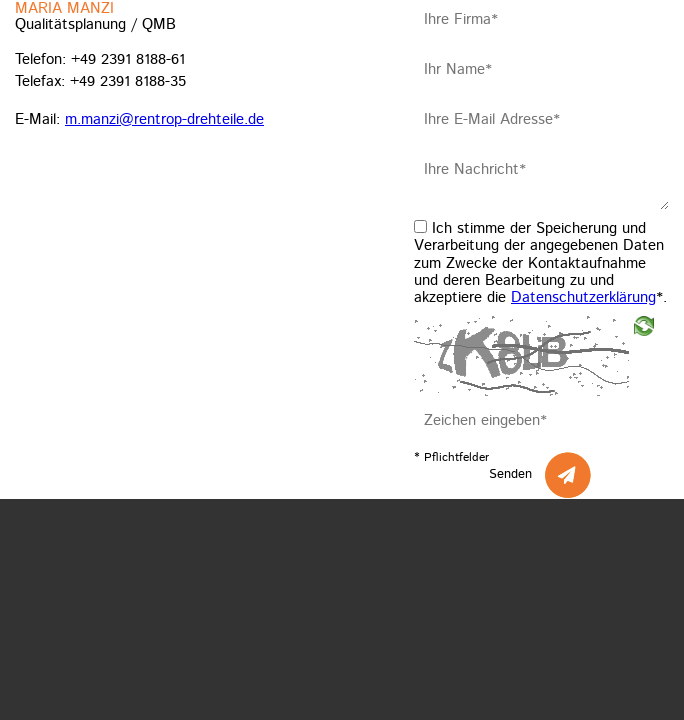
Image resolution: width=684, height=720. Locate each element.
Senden (510, 474)
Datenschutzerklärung (583, 297)
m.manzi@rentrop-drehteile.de (164, 119)
